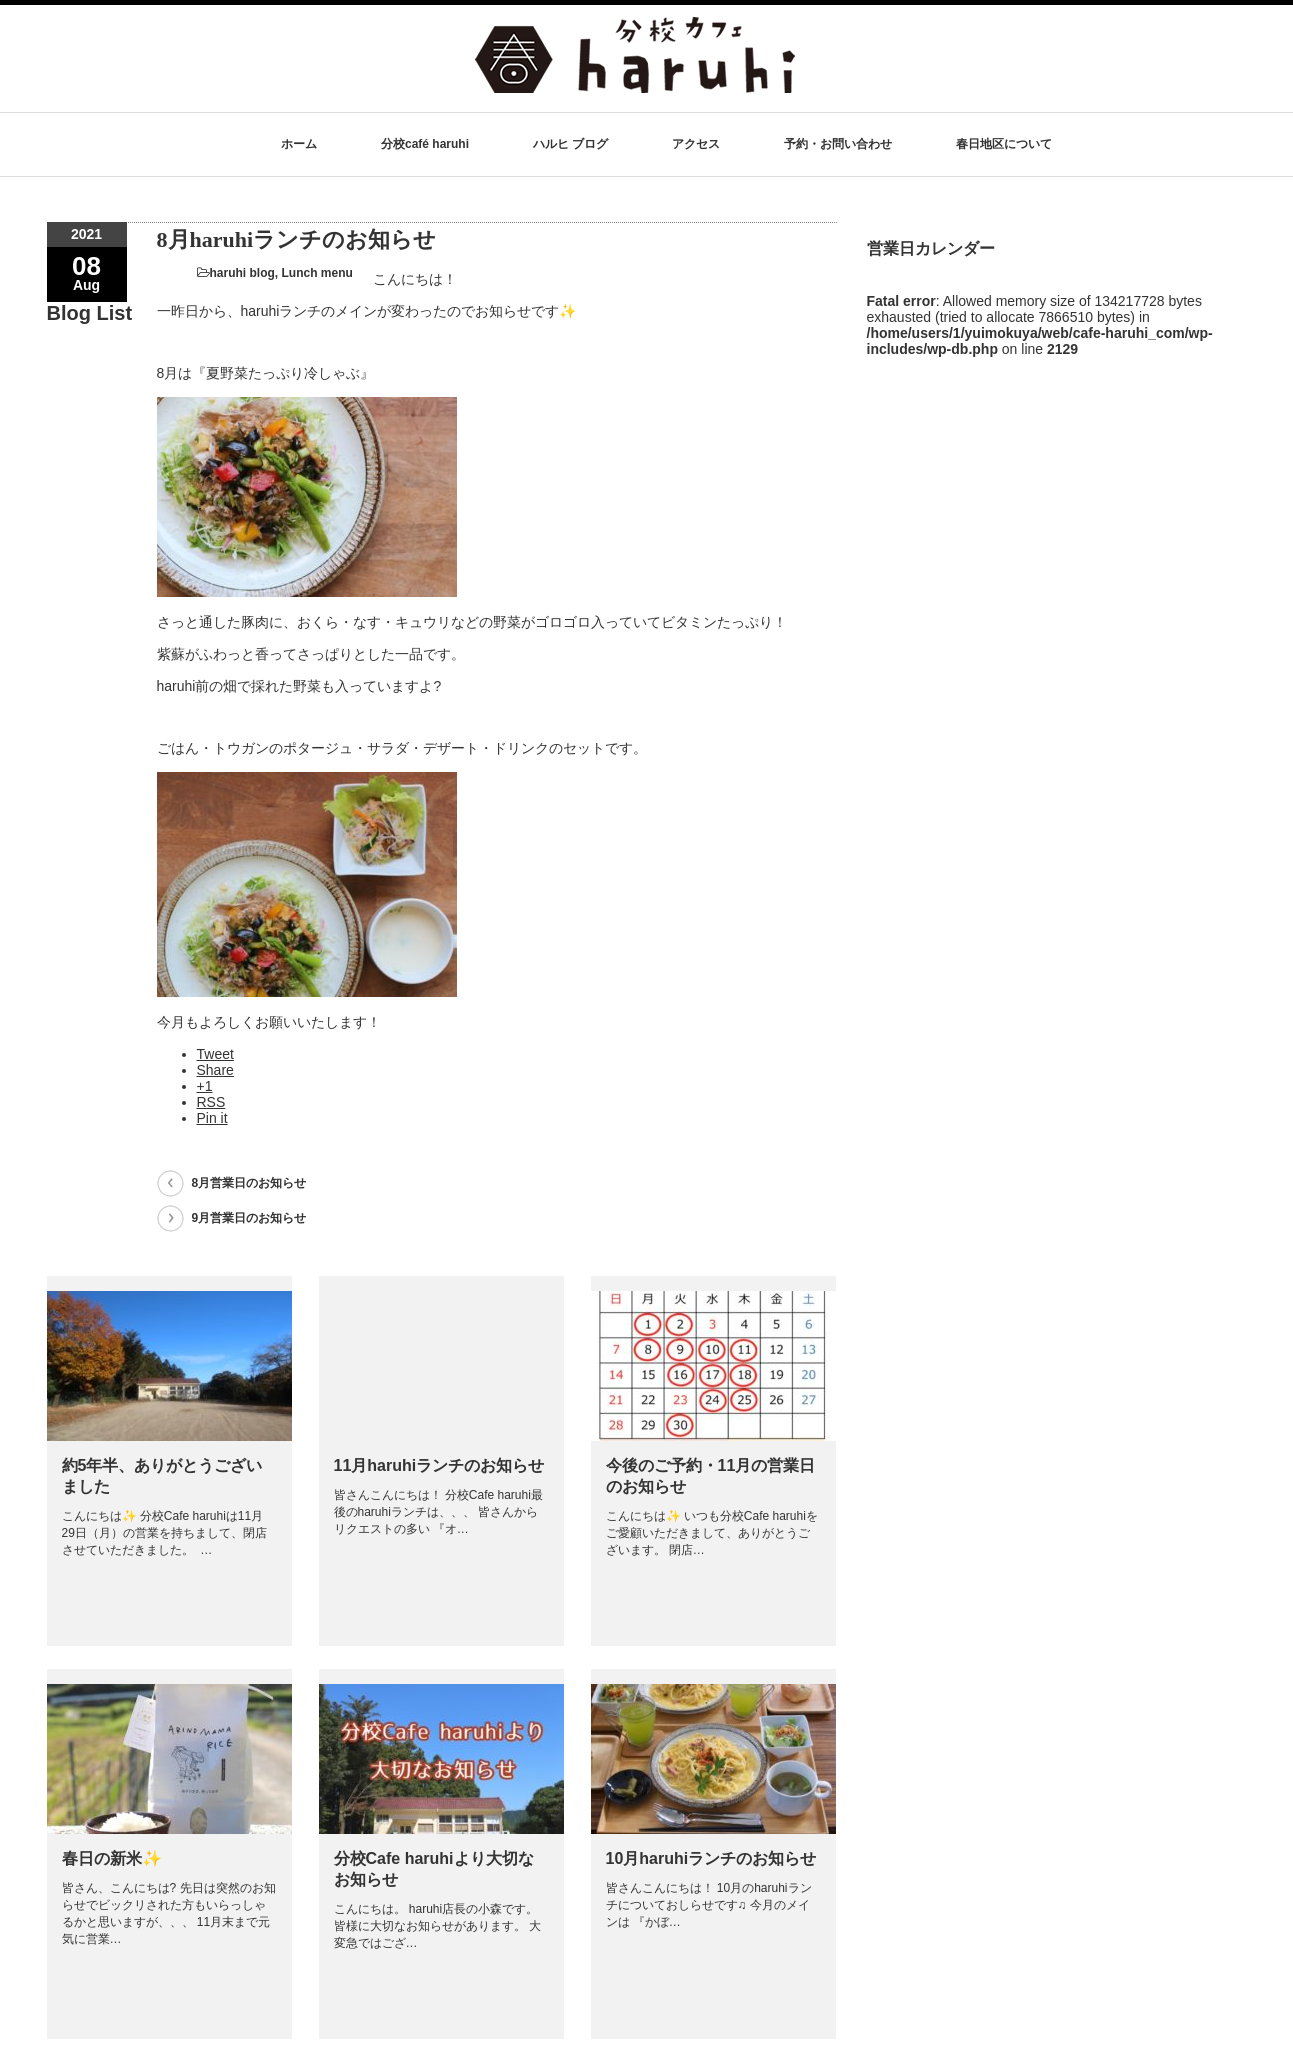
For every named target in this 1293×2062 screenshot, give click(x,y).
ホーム (299, 144)
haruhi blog (242, 273)
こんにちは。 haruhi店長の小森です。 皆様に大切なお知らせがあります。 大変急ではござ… (437, 1926)
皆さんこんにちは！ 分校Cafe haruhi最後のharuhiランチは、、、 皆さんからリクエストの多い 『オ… (438, 1512)
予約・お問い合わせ (838, 144)
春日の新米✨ (112, 1858)
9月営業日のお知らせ (249, 1218)
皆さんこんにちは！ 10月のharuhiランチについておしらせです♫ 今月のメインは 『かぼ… (709, 1905)
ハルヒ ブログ (570, 144)
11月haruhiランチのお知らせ (439, 1465)
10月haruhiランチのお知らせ (711, 1858)
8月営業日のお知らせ (249, 1183)
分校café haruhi (425, 144)
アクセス (696, 144)
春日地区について (1004, 144)
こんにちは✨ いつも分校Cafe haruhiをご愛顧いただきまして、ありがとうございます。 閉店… (712, 1533)
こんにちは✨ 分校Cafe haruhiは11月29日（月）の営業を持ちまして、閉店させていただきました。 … (164, 1533)
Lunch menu (317, 273)
